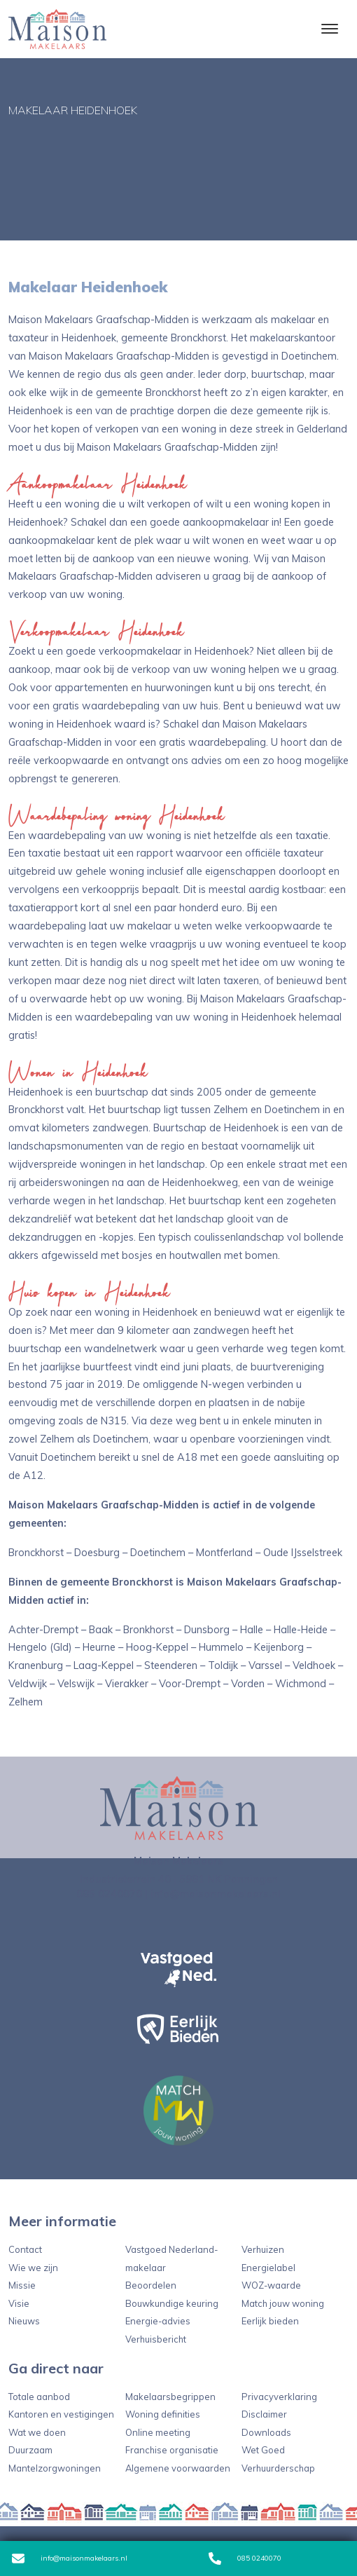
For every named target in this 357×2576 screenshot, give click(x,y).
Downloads (266, 2432)
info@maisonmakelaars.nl (69, 2558)
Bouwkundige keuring (171, 2303)
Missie (22, 2285)
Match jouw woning (282, 2303)
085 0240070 (245, 2558)
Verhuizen (262, 2249)
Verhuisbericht (155, 2339)
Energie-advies (157, 2320)
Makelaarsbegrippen (170, 2396)
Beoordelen (150, 2285)
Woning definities (162, 2414)
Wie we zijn (33, 2267)
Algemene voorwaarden (177, 2468)
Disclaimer (264, 2414)
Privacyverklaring (279, 2396)
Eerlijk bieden (270, 2320)
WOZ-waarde (271, 2285)
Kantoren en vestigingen (61, 2414)
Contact (25, 2249)
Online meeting (157, 2432)
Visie (18, 2303)
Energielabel (268, 2267)
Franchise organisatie (171, 2449)
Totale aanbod (39, 2396)
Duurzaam (30, 2449)
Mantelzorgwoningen (54, 2468)
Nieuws (24, 2320)
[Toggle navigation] (329, 28)
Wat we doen (37, 2432)
